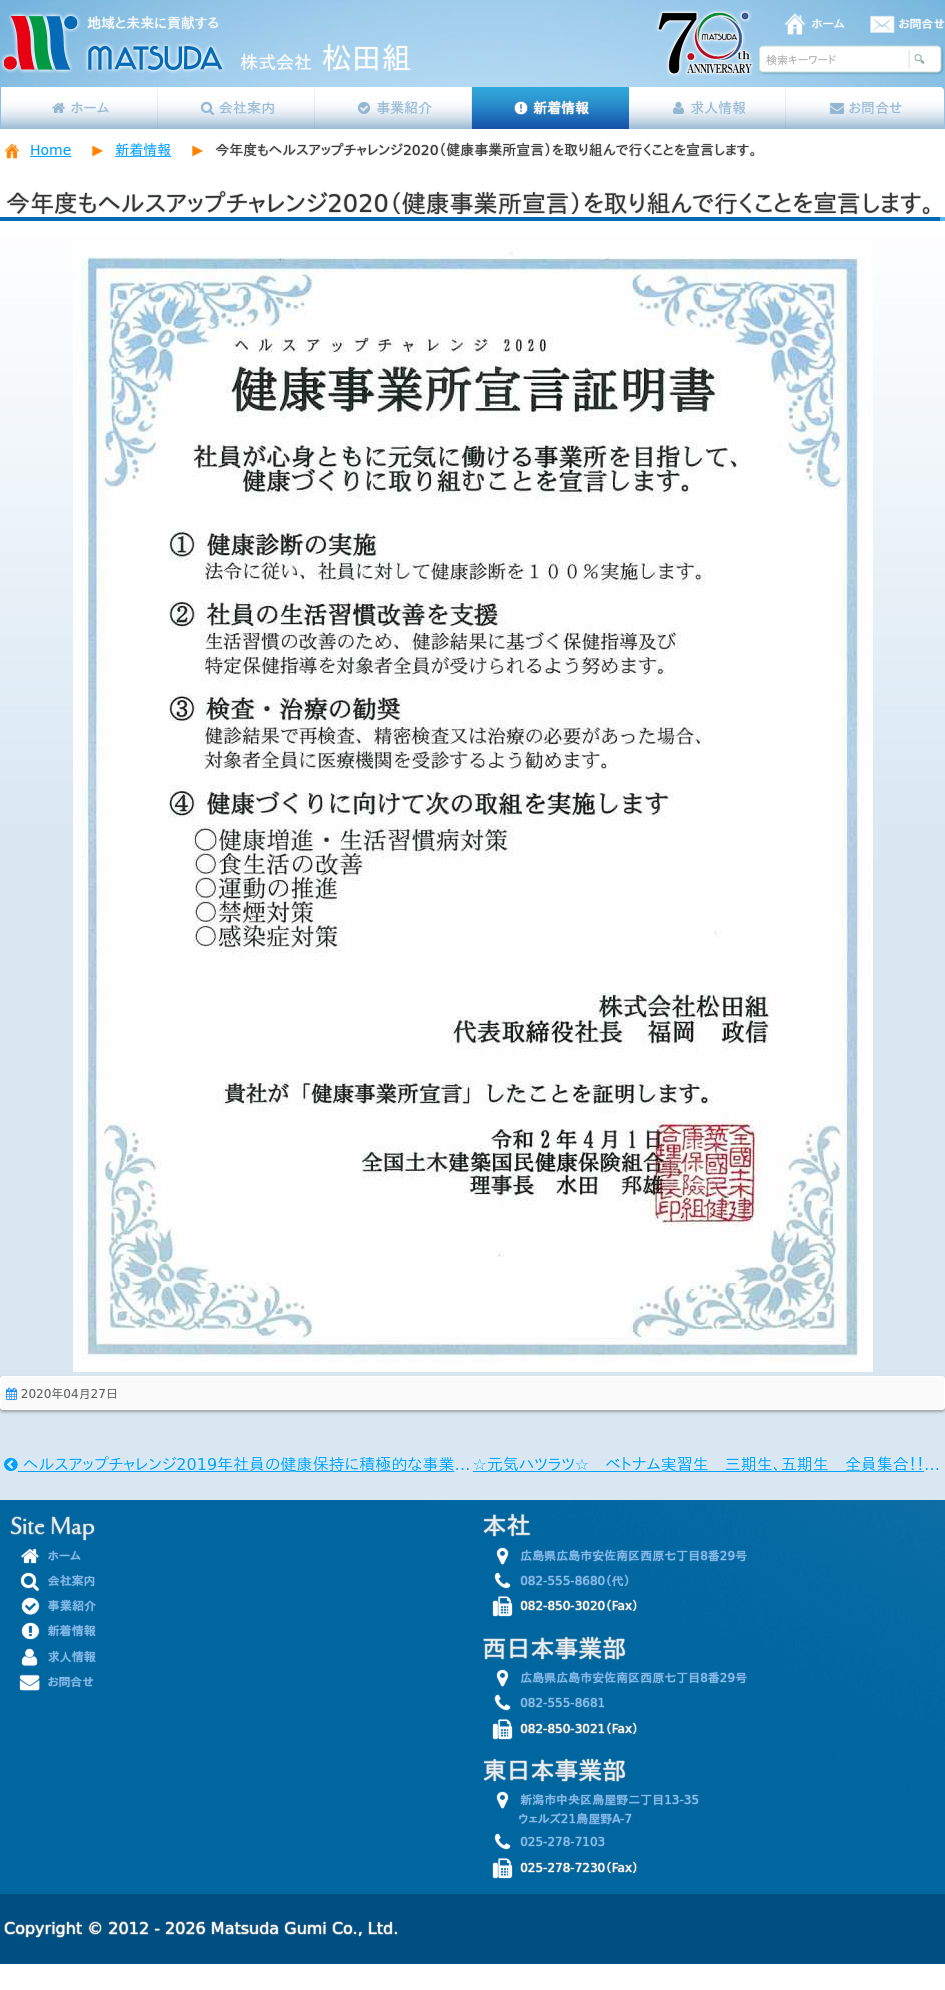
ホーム (828, 24)
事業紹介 (393, 108)
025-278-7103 (552, 1842)
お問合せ (922, 24)
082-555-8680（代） (564, 1581)
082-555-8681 (552, 1703)
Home (50, 150)
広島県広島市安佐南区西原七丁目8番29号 (623, 1556)
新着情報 (550, 108)
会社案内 (236, 108)
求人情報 (708, 108)
